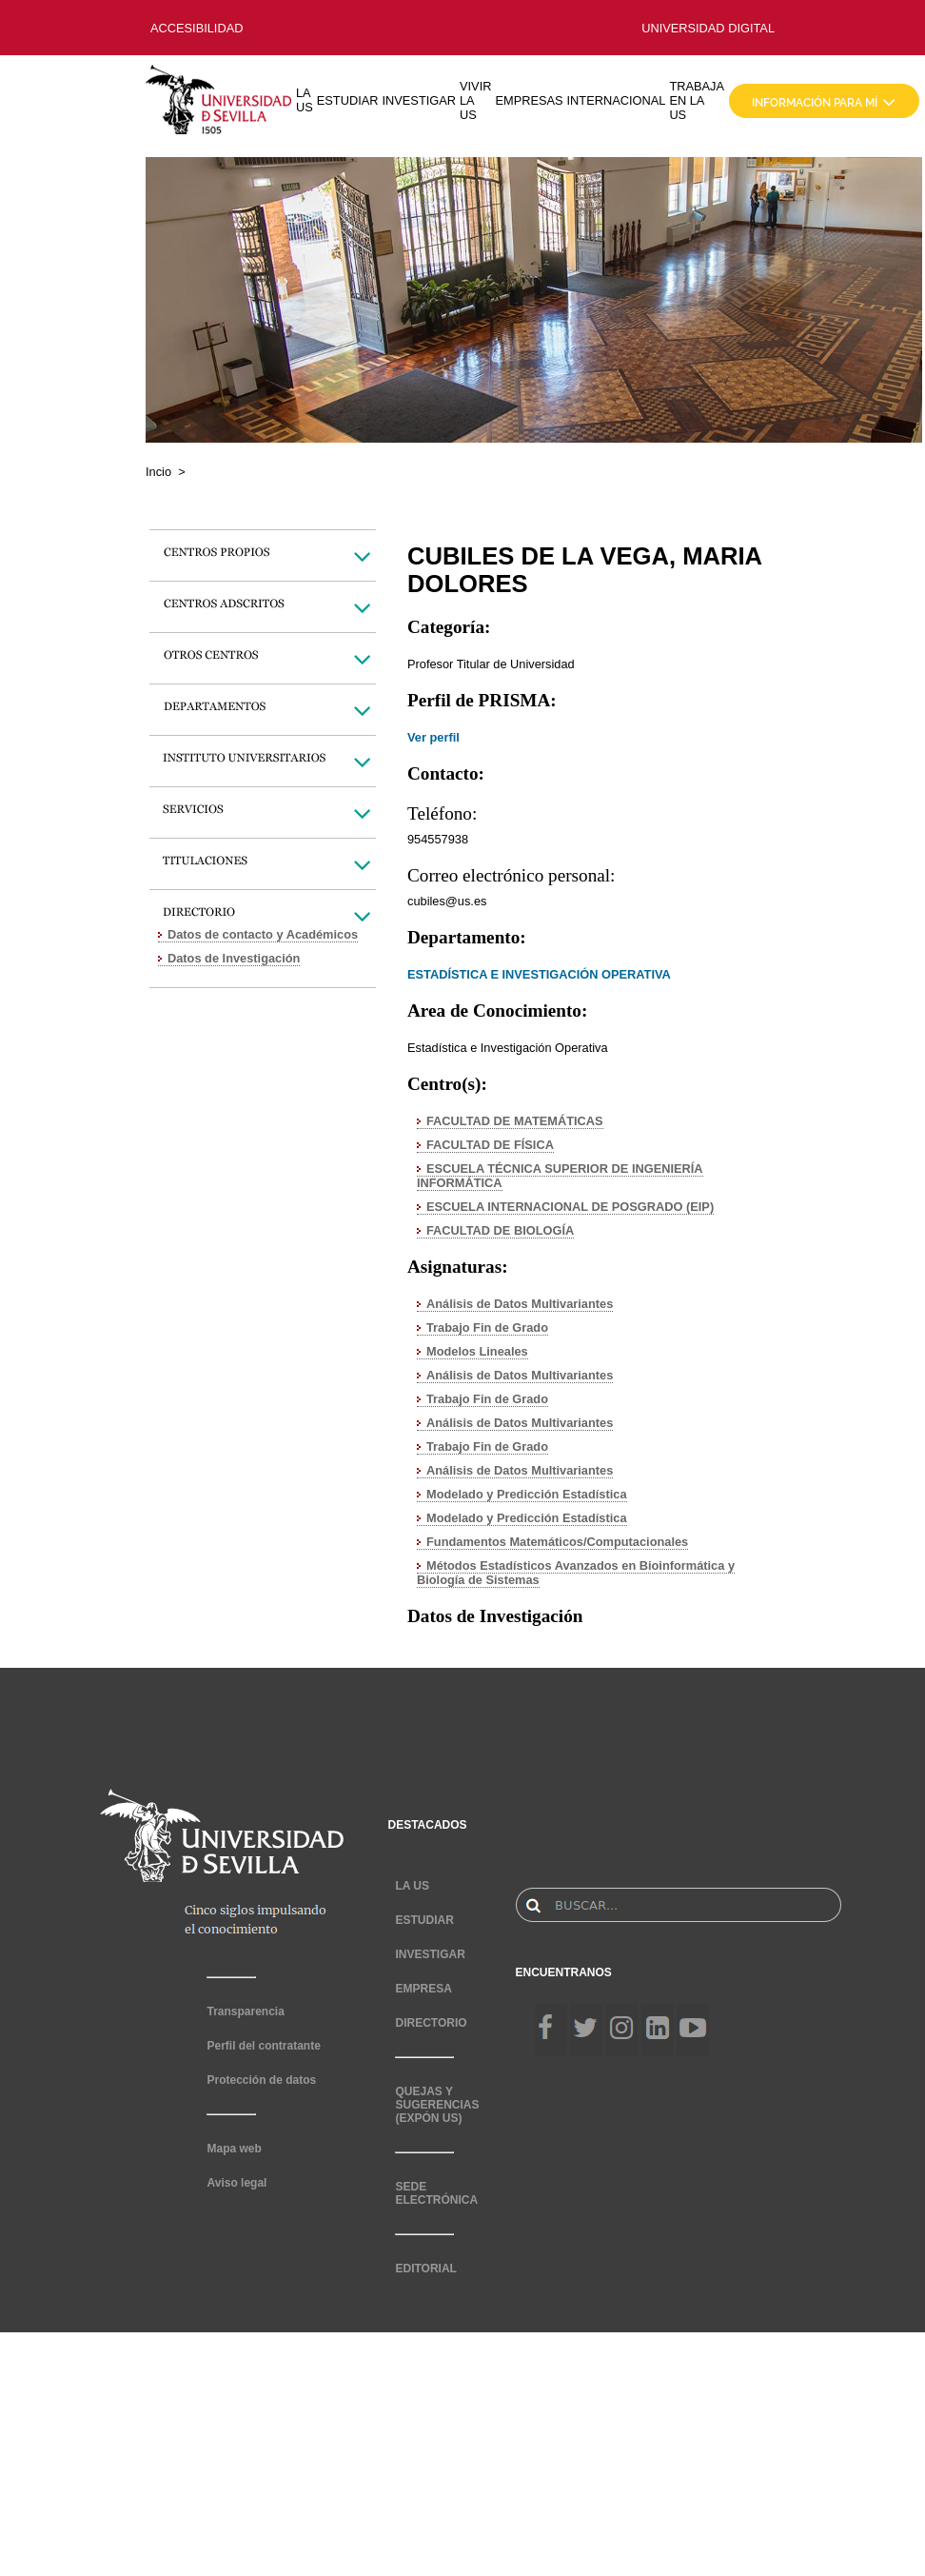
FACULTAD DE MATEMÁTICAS (514, 1121)
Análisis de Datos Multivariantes (519, 1304)
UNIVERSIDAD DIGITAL (708, 28)
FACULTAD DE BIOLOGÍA (500, 1230)
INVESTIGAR (419, 100)
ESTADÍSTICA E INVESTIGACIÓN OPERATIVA (539, 974)
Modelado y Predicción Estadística (526, 1494)
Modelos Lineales (477, 1351)
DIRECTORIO (430, 2023)
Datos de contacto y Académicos (262, 934)
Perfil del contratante (263, 2045)
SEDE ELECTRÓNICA (436, 2193)
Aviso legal (236, 2183)
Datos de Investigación (233, 958)
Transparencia (245, 2011)
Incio (158, 472)
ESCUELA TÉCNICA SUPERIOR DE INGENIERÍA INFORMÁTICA (560, 1175)
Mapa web (234, 2148)
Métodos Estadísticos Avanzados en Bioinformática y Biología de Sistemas (576, 1572)
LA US (304, 100)
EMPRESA (423, 1988)
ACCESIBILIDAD (196, 28)
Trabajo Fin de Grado (487, 1327)
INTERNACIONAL (616, 100)
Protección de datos (261, 2080)
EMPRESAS (528, 100)
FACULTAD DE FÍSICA (490, 1145)
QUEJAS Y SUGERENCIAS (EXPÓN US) (437, 2105)
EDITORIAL (425, 2268)
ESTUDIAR (348, 100)
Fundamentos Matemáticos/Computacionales (557, 1542)
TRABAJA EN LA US (696, 100)
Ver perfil (433, 737)
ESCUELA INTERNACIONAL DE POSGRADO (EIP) (570, 1206)
